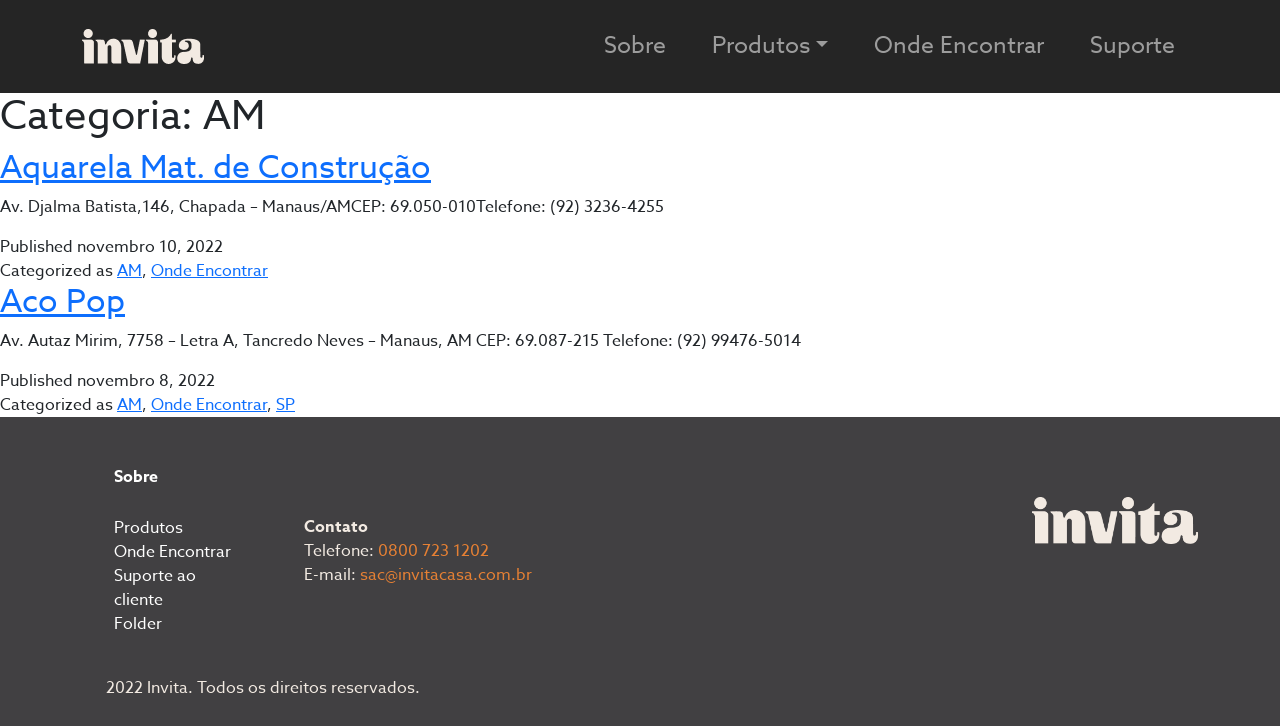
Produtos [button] (761, 46)
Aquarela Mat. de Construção (215, 168)
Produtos (148, 528)
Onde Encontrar (959, 46)
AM (129, 271)
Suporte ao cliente (155, 588)
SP (285, 405)
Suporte (1132, 46)
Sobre (635, 46)
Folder (138, 624)
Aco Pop (62, 302)
